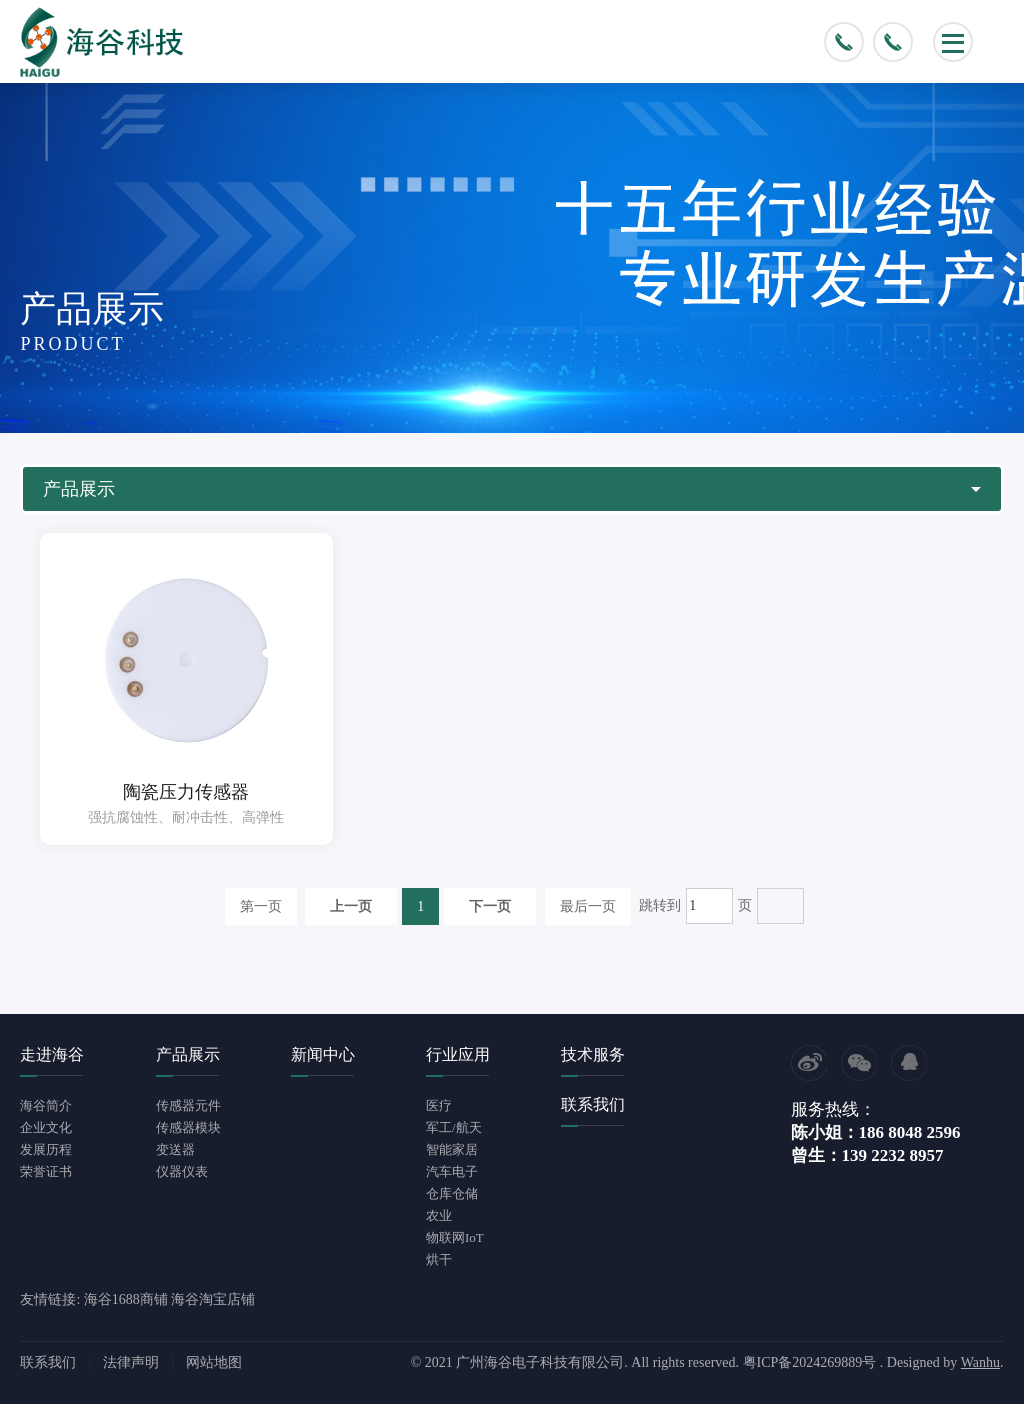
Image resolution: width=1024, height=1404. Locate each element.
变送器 (175, 1149)
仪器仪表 (182, 1171)
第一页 (261, 906)
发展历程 (46, 1149)
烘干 (439, 1259)
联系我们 (48, 1362)
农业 (439, 1215)
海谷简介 (46, 1105)
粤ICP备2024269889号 (810, 1362)
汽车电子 (452, 1171)
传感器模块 (188, 1127)
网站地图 (214, 1362)
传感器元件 (188, 1105)
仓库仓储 (452, 1193)
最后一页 (588, 906)
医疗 (439, 1105)
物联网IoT (455, 1237)
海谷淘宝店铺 (213, 1299)
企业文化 (46, 1127)
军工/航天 (454, 1127)
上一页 (351, 906)
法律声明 (131, 1362)
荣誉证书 (46, 1171)
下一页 (490, 906)
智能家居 (452, 1149)
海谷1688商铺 (126, 1299)
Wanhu (980, 1362)
